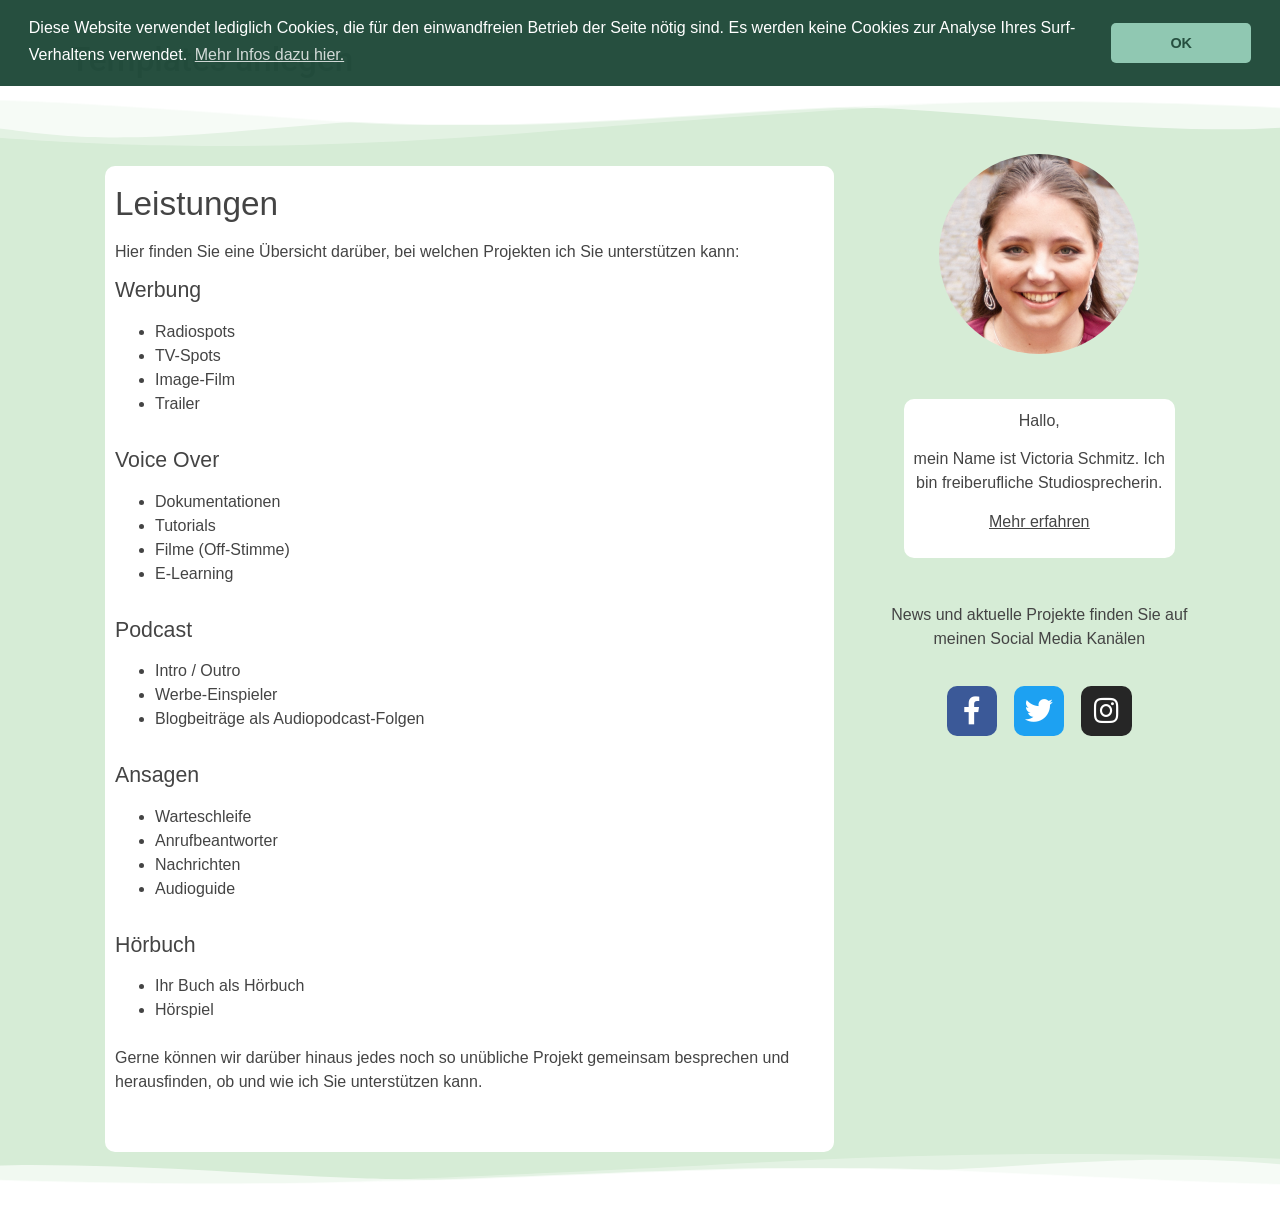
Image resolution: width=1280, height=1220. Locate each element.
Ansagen (157, 775)
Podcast (153, 630)
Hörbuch (155, 945)
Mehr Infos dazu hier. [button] (269, 54)
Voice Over (167, 460)
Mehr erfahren (1039, 521)
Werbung (158, 290)
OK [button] (1181, 43)
